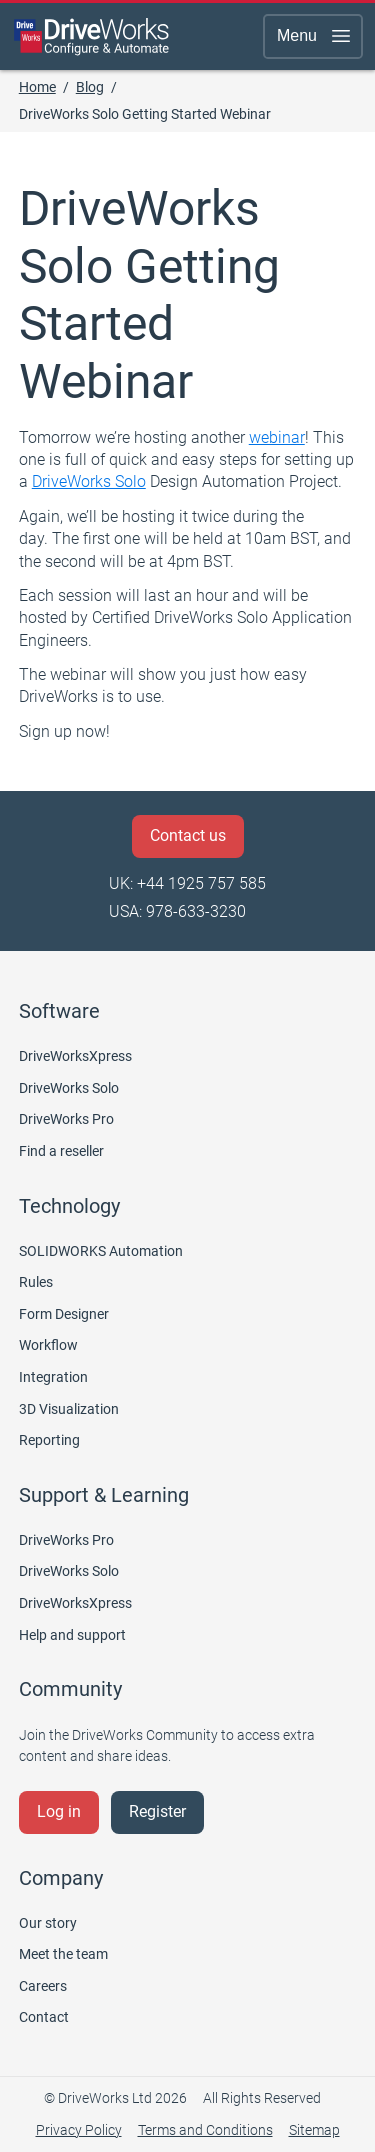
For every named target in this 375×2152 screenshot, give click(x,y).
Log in (59, 1811)
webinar (277, 437)
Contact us (188, 835)
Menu (315, 36)
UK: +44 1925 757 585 (187, 883)
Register (157, 1811)
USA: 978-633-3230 (177, 911)
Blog (90, 87)
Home (37, 87)
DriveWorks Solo (89, 481)
